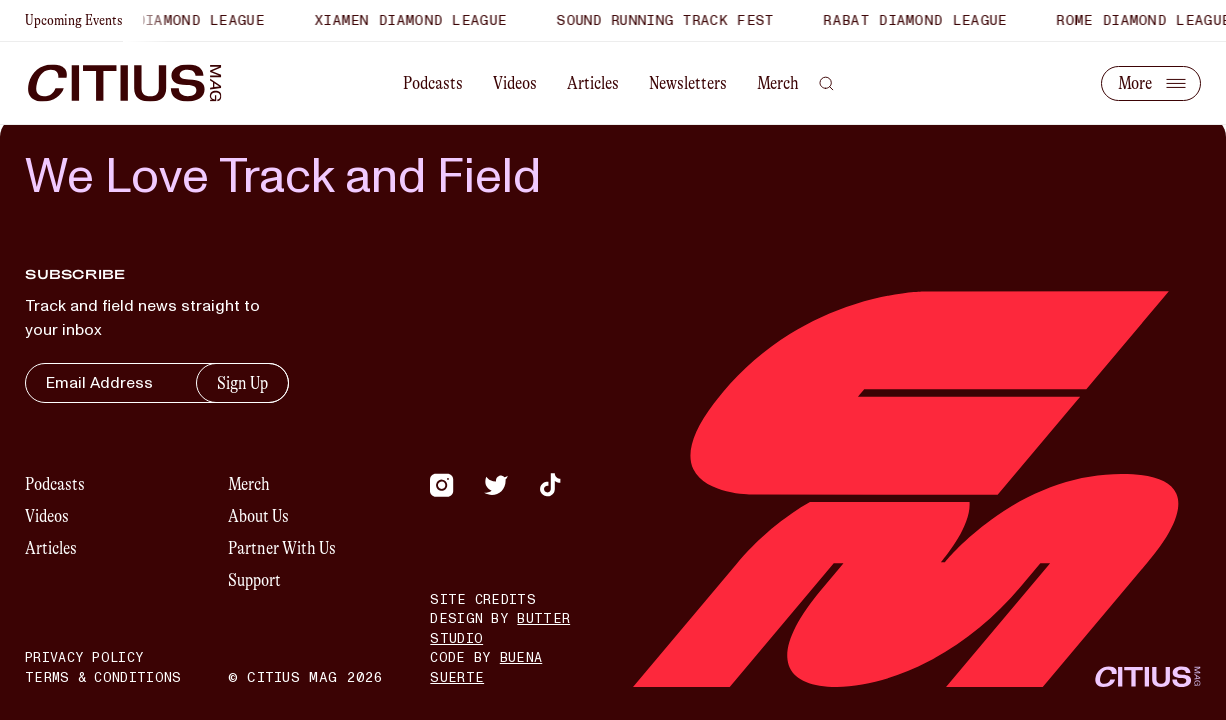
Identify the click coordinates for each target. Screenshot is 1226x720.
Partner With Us (282, 548)
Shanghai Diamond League (165, 20)
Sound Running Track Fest (671, 20)
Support (254, 580)
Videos (515, 83)
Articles (593, 83)
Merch (778, 83)
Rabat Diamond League (921, 20)
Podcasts (433, 83)
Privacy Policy (84, 658)
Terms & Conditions (103, 678)
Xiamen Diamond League (416, 20)
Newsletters (688, 83)
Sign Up (242, 383)
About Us (258, 516)
